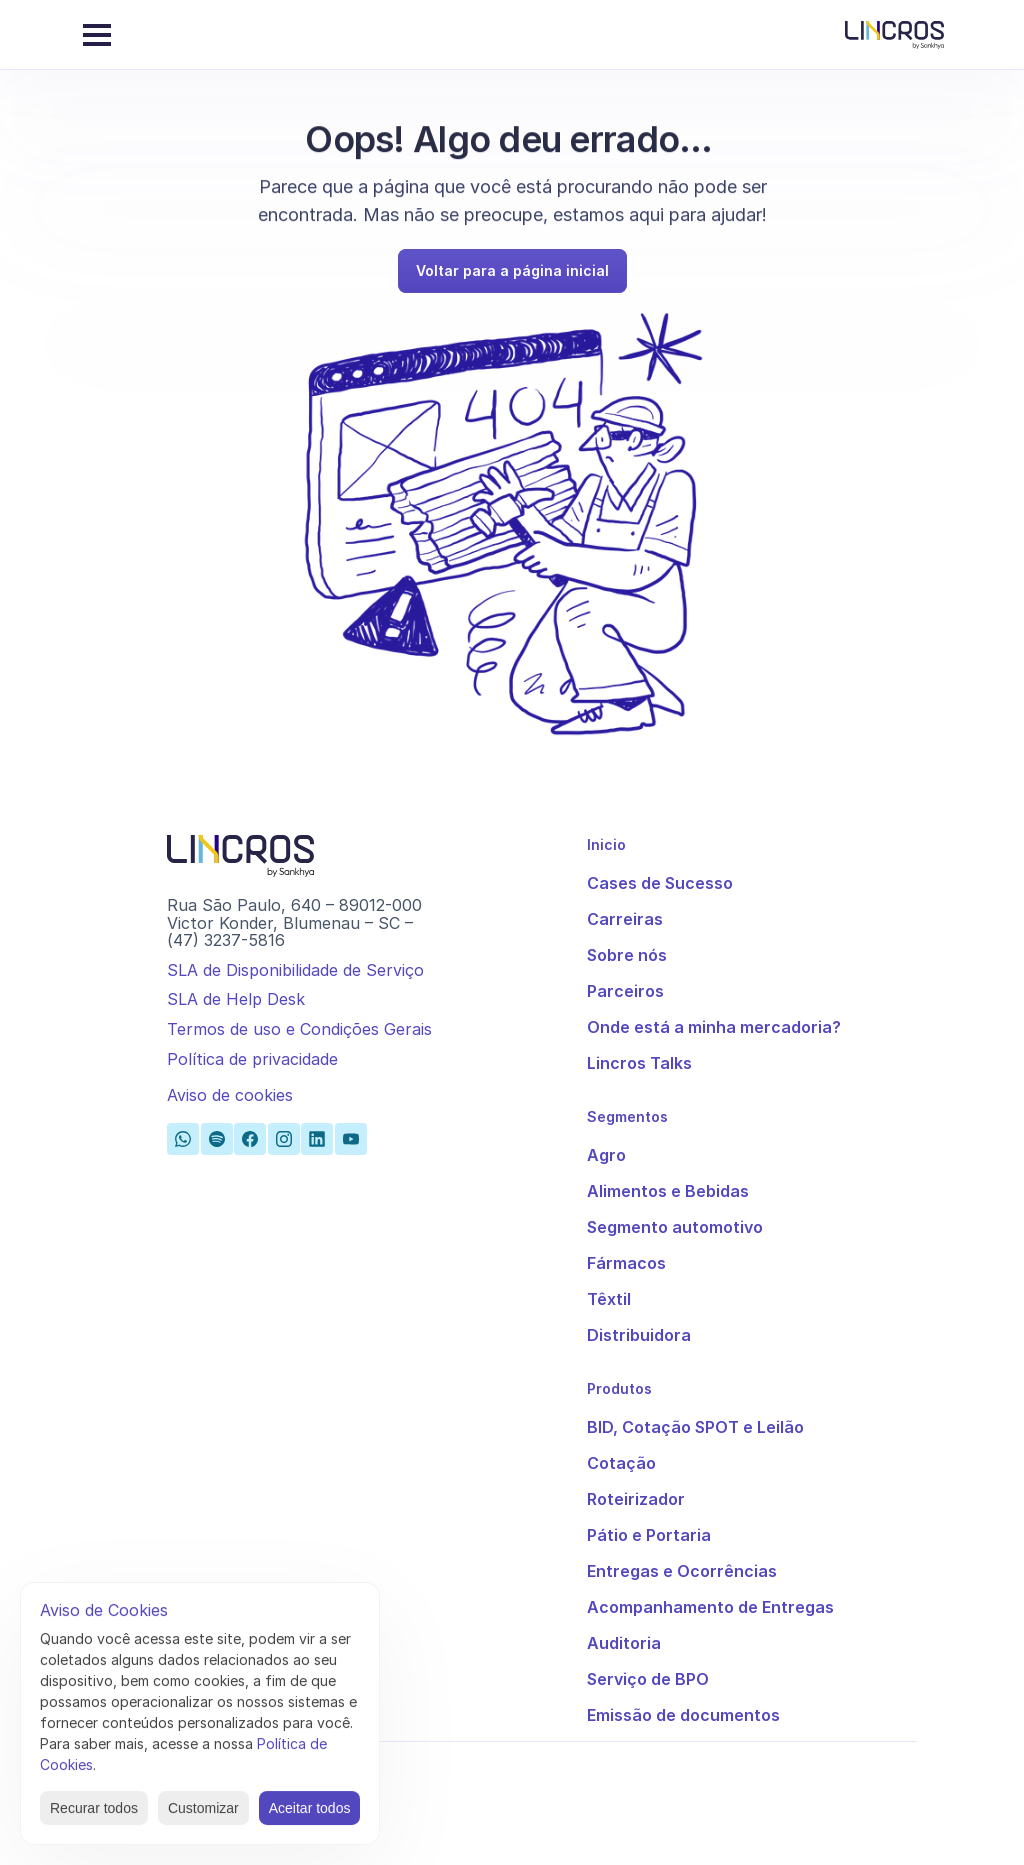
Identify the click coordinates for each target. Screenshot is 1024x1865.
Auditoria (624, 1643)
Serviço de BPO (648, 1679)
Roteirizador (636, 1499)
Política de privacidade (252, 1059)
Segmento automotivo (675, 1227)
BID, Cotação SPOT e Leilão (695, 1427)
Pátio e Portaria (649, 1535)
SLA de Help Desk (236, 999)
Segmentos (627, 1116)
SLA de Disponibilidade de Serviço (295, 970)
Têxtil (609, 1299)
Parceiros (625, 991)
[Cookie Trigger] (230, 1095)
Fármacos (626, 1263)
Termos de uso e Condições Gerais (299, 1029)
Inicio (606, 844)
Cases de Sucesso (660, 883)
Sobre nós (627, 955)
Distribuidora (639, 1335)
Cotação (621, 1463)
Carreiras (625, 919)
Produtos (619, 1388)
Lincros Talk (635, 1063)
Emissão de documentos (683, 1715)
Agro (606, 1155)
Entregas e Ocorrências (682, 1571)
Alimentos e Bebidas (668, 1191)
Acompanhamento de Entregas (710, 1607)
